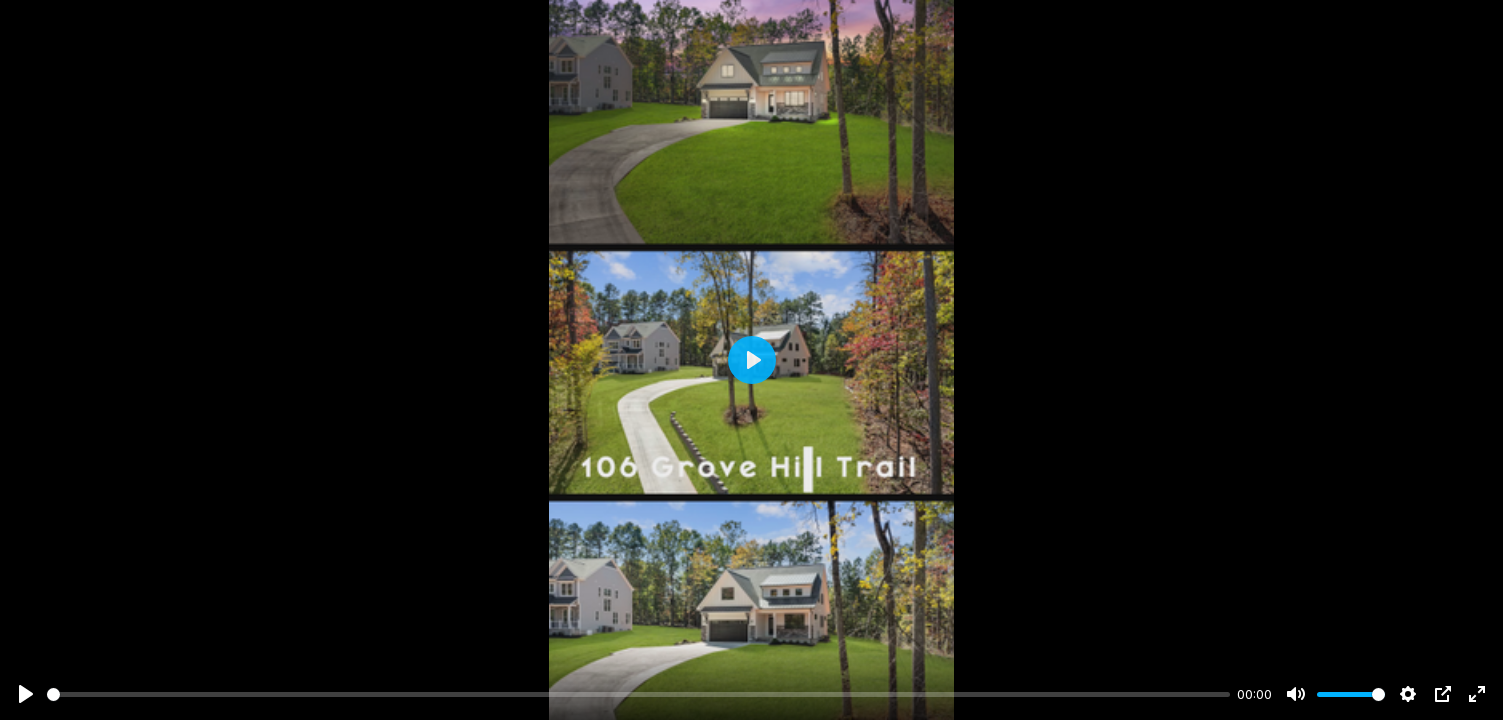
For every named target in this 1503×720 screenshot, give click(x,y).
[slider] (638, 694)
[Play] (26, 694)
